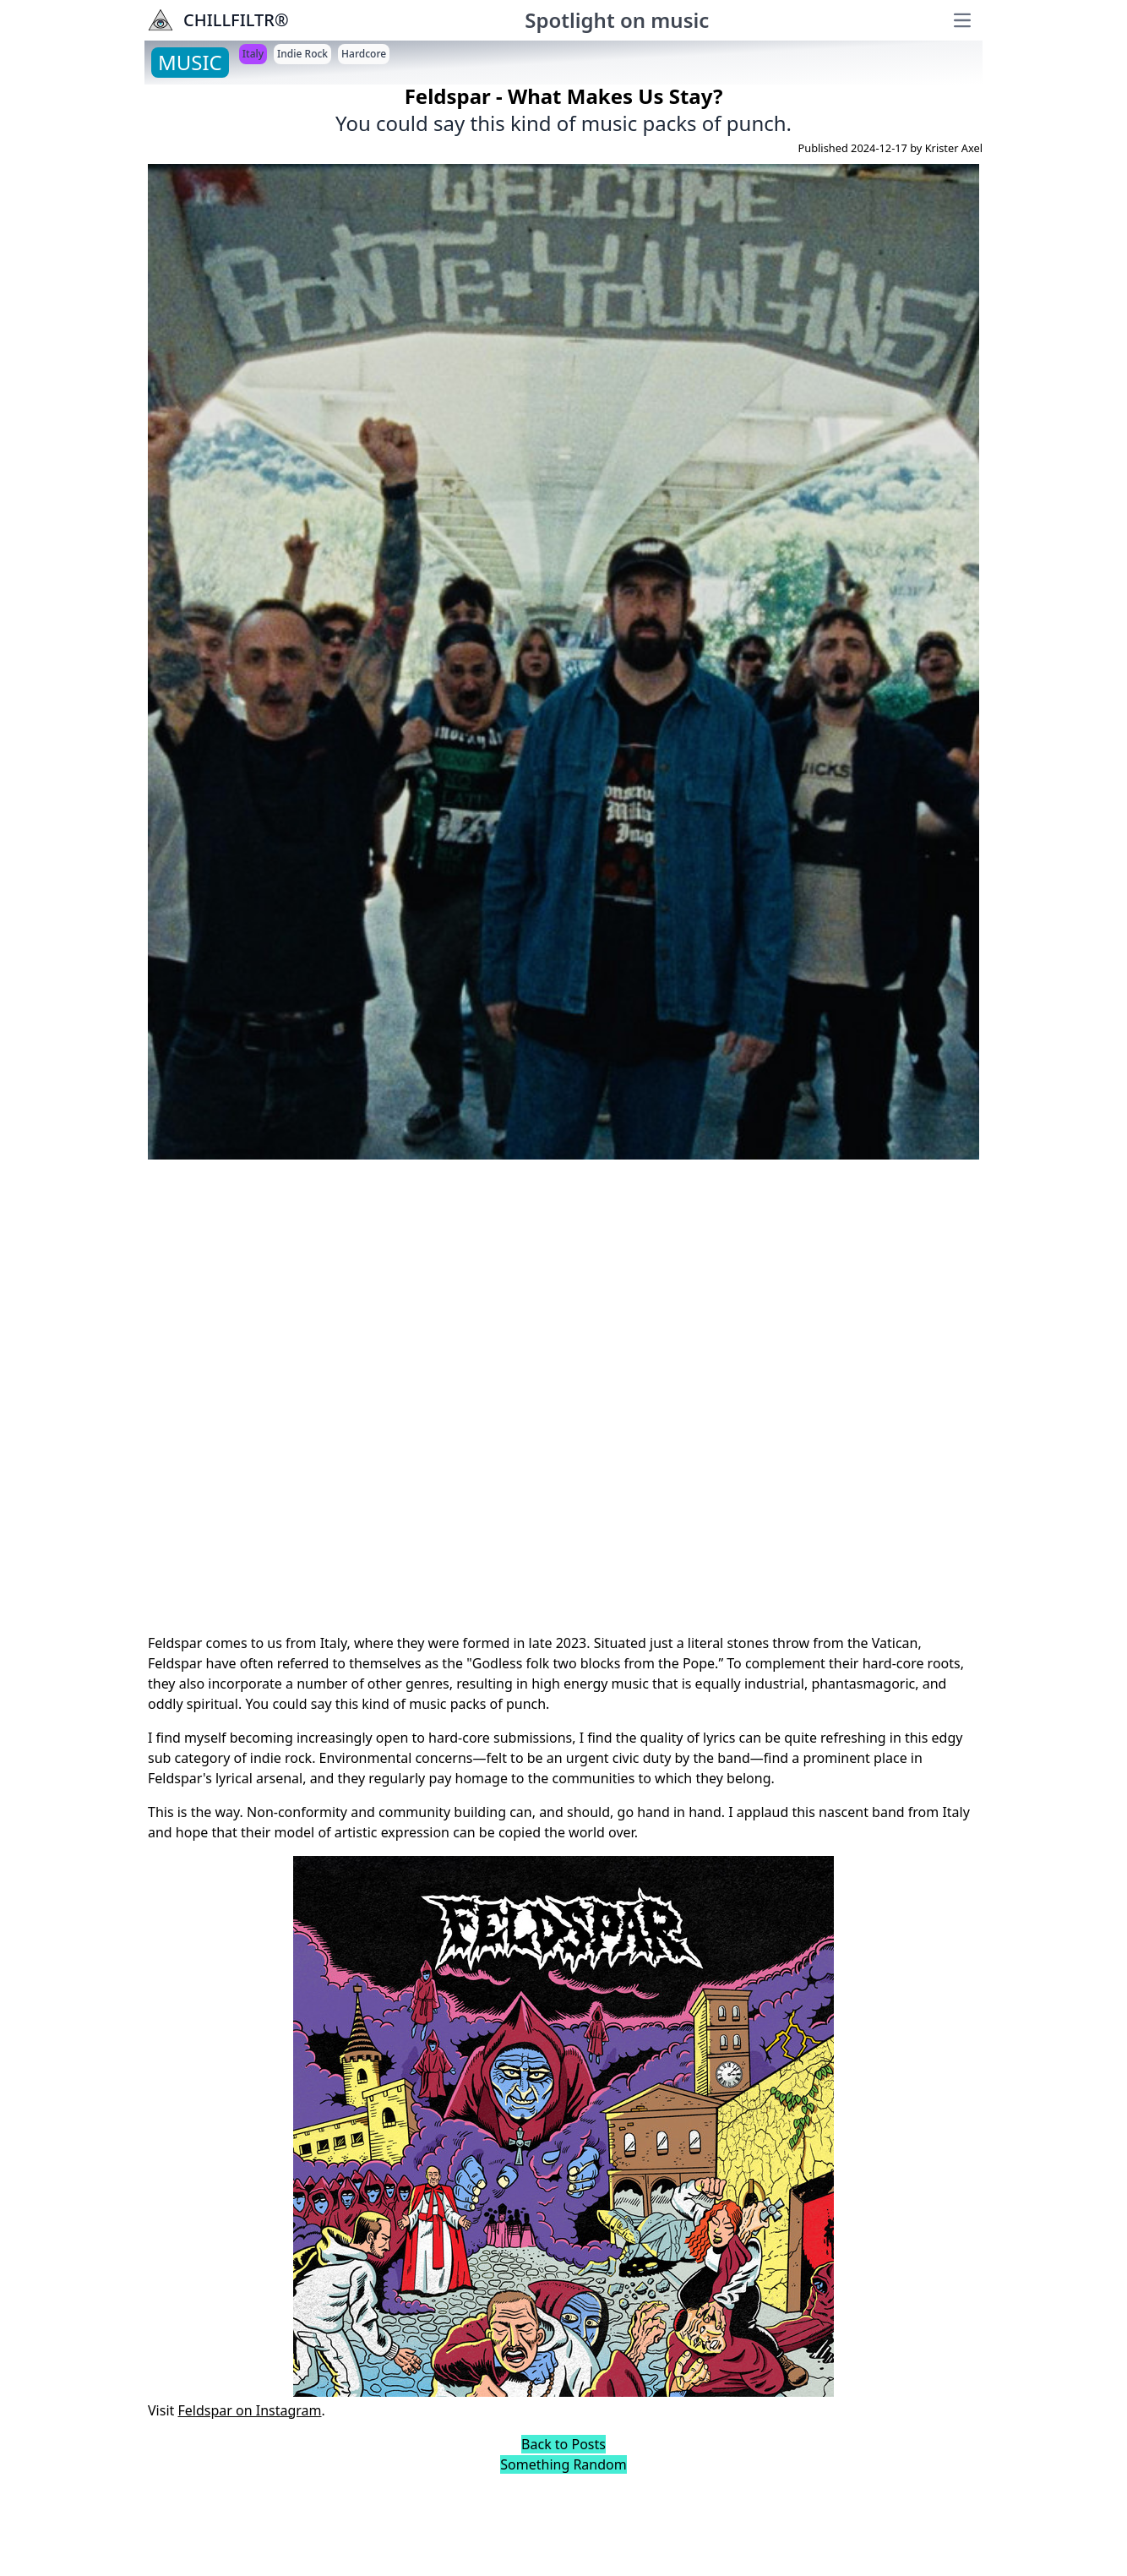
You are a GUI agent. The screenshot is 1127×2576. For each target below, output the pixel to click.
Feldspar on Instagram (249, 2410)
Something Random (563, 2464)
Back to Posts (563, 2444)
